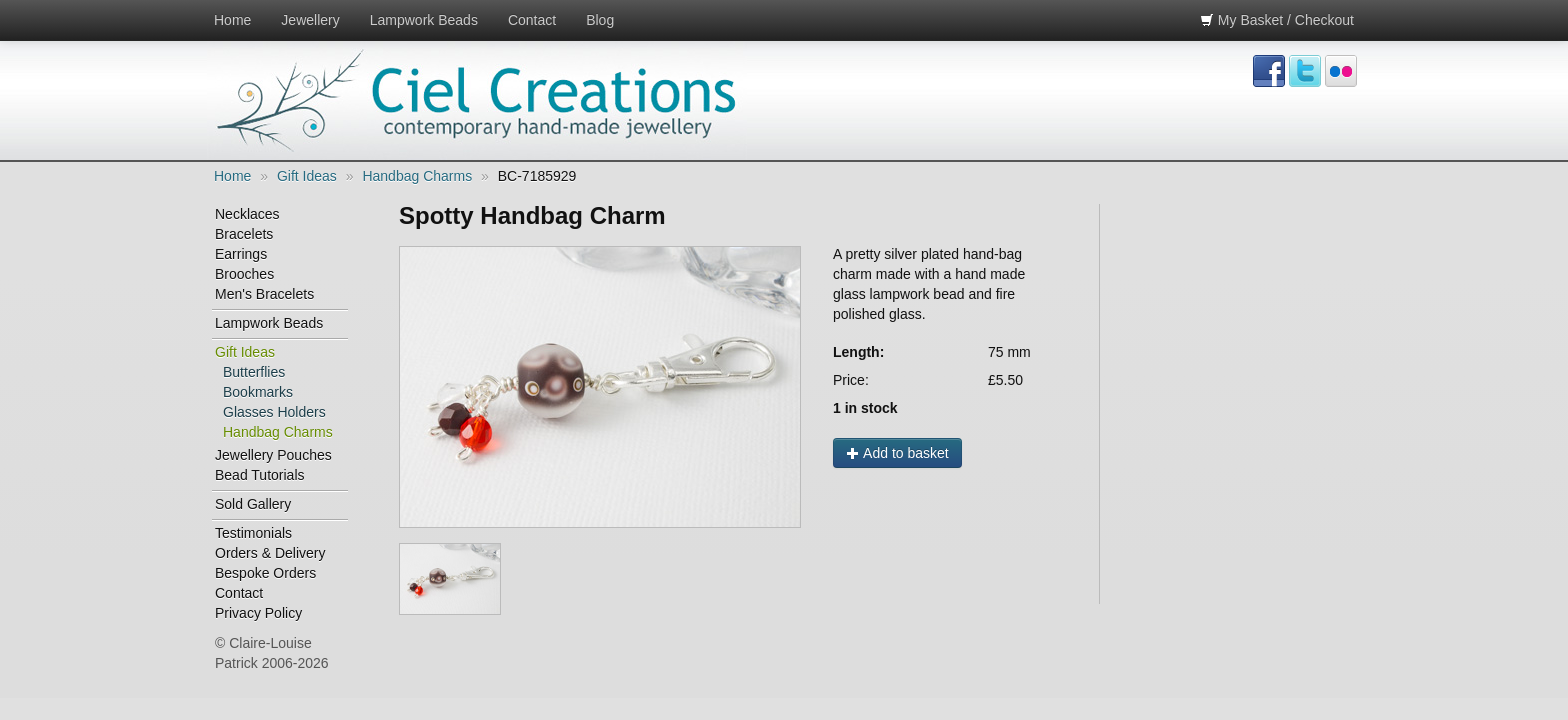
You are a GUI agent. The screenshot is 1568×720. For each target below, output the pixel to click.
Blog (600, 20)
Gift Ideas (307, 176)
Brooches (244, 274)
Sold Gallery (253, 504)
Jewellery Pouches (273, 455)
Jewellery (310, 20)
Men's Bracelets (264, 294)
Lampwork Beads (424, 20)
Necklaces (247, 214)
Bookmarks (258, 392)
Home (232, 20)
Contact (532, 20)
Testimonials (253, 533)
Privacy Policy (258, 613)
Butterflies (254, 372)
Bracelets (244, 234)
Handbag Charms (417, 176)
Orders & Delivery (270, 553)
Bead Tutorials (260, 475)
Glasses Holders (274, 412)
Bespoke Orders (265, 573)
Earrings (241, 254)
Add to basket (897, 453)
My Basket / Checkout (1277, 20)
